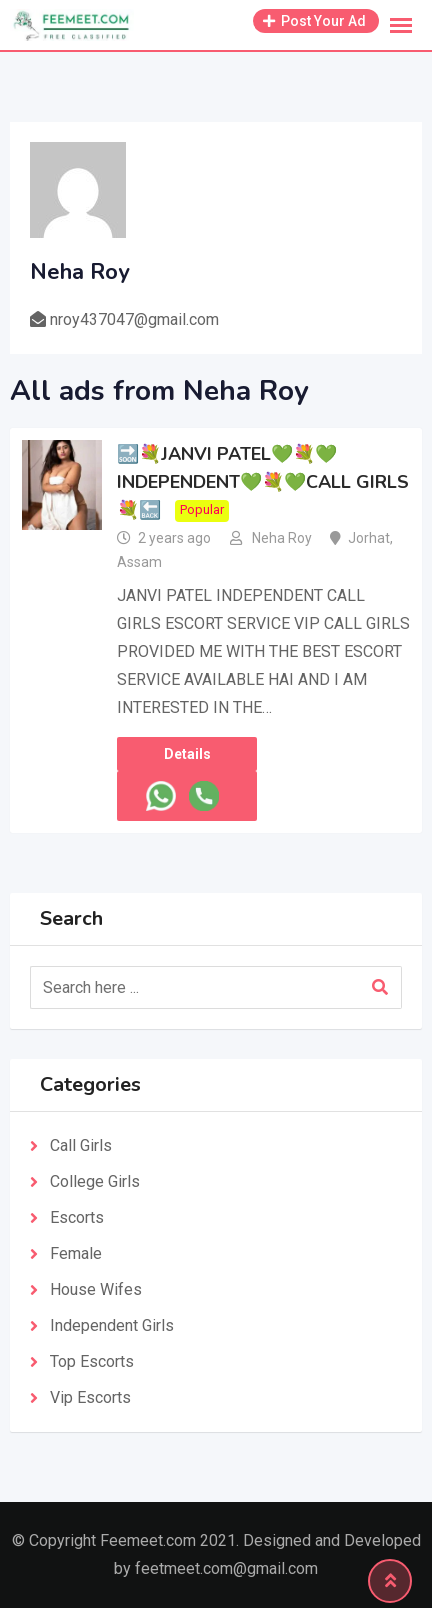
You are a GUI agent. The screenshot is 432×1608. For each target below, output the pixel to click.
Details (187, 754)
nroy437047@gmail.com (134, 319)
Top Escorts (92, 1361)
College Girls (95, 1181)
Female (76, 1253)
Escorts (77, 1217)
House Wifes (96, 1289)
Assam (139, 562)
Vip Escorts (90, 1397)
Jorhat (369, 538)
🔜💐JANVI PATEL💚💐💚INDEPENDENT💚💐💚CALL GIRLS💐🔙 (263, 482)
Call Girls (81, 1145)
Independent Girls (112, 1325)
